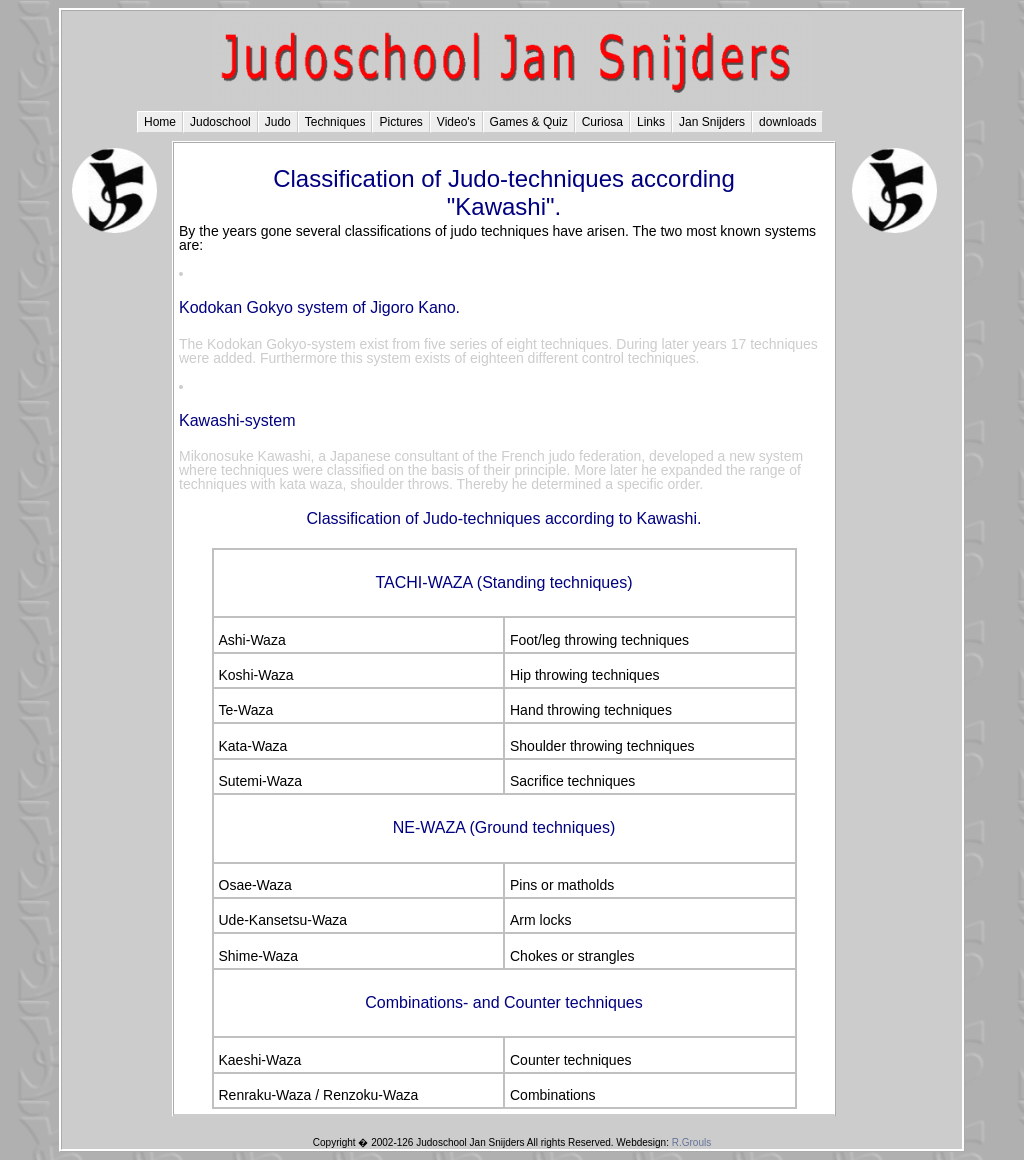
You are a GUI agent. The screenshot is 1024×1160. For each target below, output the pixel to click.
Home (160, 122)
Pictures (400, 122)
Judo (278, 122)
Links (651, 122)
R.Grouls (691, 1142)
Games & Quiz (529, 122)
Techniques (335, 122)
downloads (787, 122)
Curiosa (602, 122)
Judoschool (220, 122)
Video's (456, 122)
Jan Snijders (712, 122)
